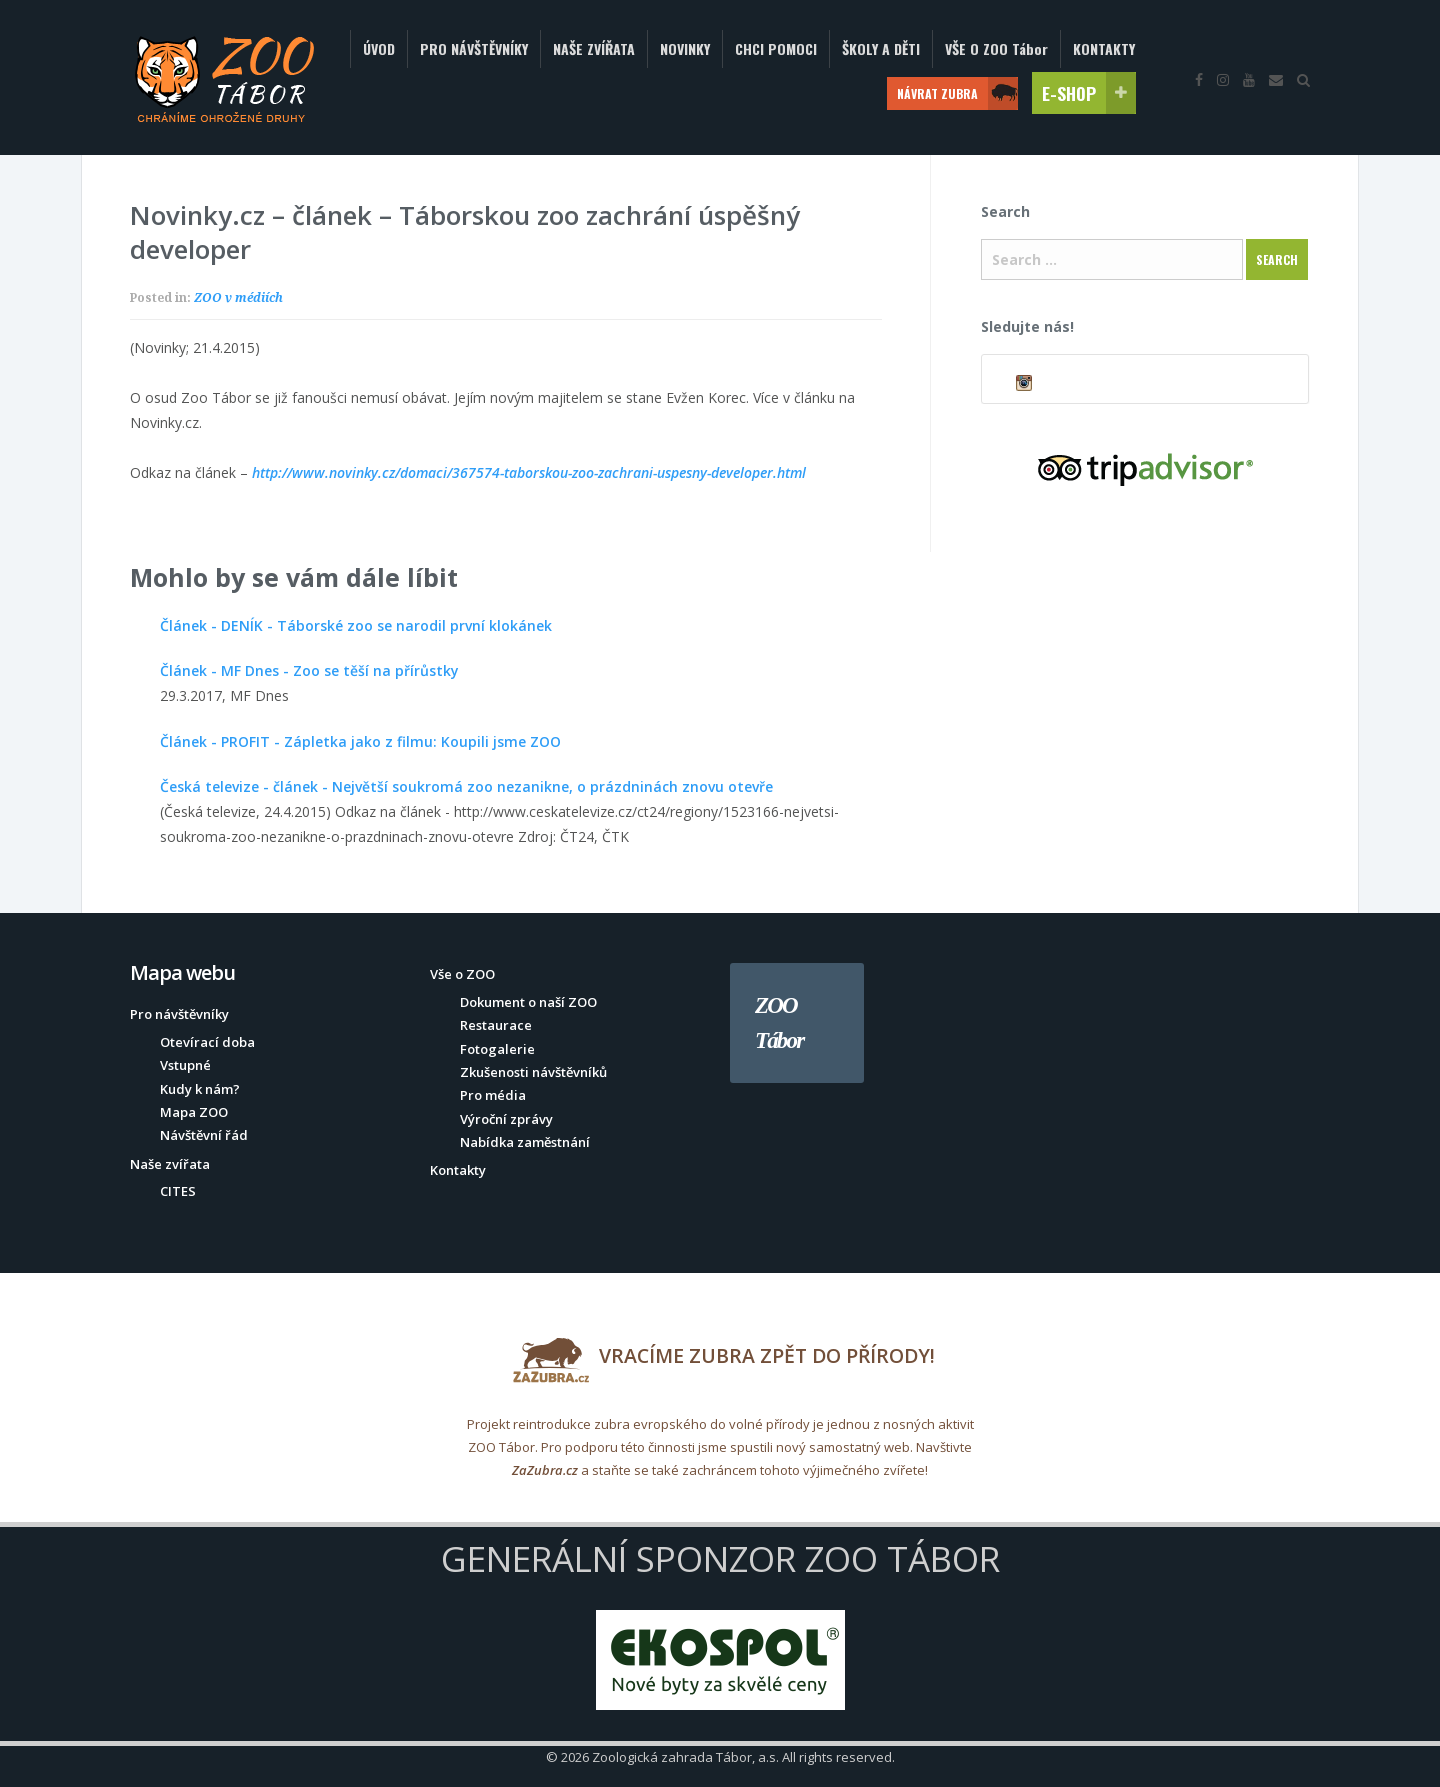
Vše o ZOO (462, 974)
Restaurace (496, 1025)
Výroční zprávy (506, 1119)
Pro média (493, 1095)
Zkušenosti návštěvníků (533, 1072)
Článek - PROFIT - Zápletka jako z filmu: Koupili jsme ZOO (360, 741)
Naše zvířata (170, 1164)
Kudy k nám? (200, 1089)
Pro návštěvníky (179, 1014)
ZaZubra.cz (545, 1470)
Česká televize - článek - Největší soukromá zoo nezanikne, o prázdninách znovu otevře (466, 786)
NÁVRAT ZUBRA (957, 93)
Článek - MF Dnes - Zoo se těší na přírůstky (309, 670)
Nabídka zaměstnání (525, 1142)
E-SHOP (1089, 93)
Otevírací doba (207, 1042)
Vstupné (185, 1065)
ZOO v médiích (238, 297)
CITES (178, 1191)
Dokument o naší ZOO (528, 1002)
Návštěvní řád (204, 1135)
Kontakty (458, 1170)
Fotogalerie (497, 1049)
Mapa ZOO (194, 1112)
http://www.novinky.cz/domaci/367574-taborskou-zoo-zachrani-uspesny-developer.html (529, 472)
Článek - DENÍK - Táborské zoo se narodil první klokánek (356, 625)
